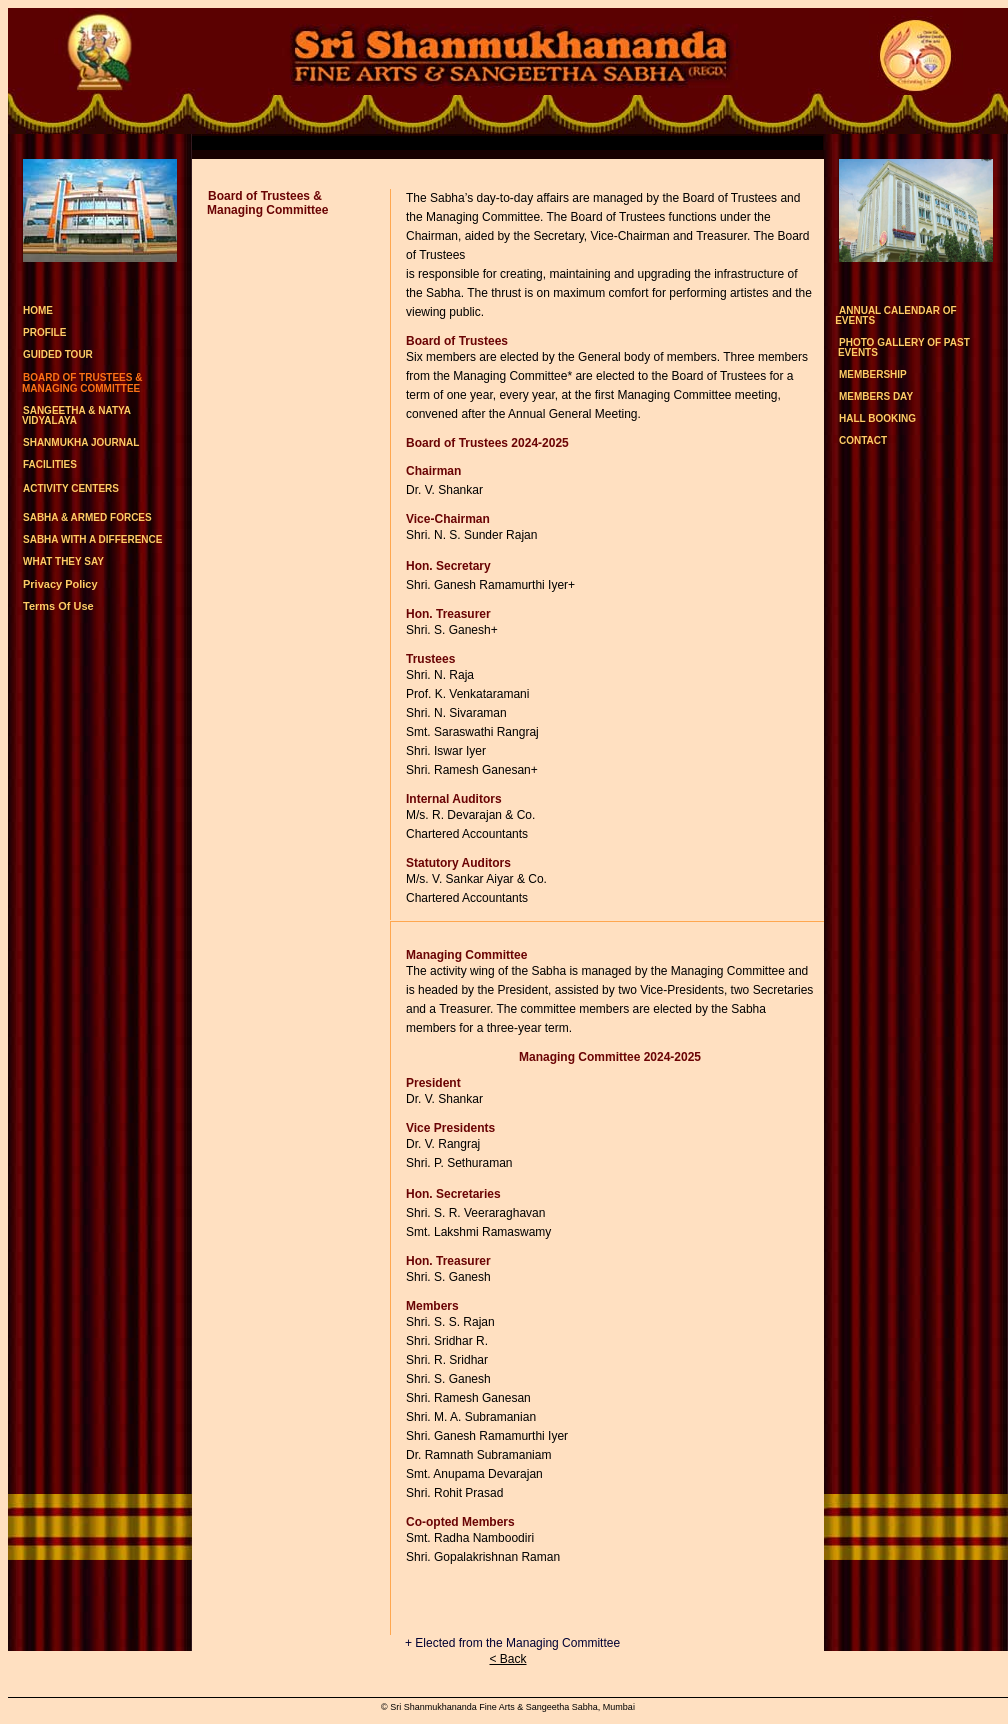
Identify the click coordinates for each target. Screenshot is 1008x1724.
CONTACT (863, 440)
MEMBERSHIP (873, 374)
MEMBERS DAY (876, 396)
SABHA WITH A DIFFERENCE (92, 539)
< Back (507, 1659)
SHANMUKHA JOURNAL (81, 442)
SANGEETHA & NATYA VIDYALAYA (69, 415)
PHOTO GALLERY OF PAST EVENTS (897, 347)
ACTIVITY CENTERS (71, 488)
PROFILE (44, 332)
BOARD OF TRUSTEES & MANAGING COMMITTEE (75, 383)
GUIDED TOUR (58, 354)
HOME (38, 310)
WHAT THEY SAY (63, 561)
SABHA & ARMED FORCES (87, 517)
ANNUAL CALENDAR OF (890, 315)
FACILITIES (50, 465)
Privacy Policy (60, 584)
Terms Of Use (58, 606)
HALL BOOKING (877, 418)
